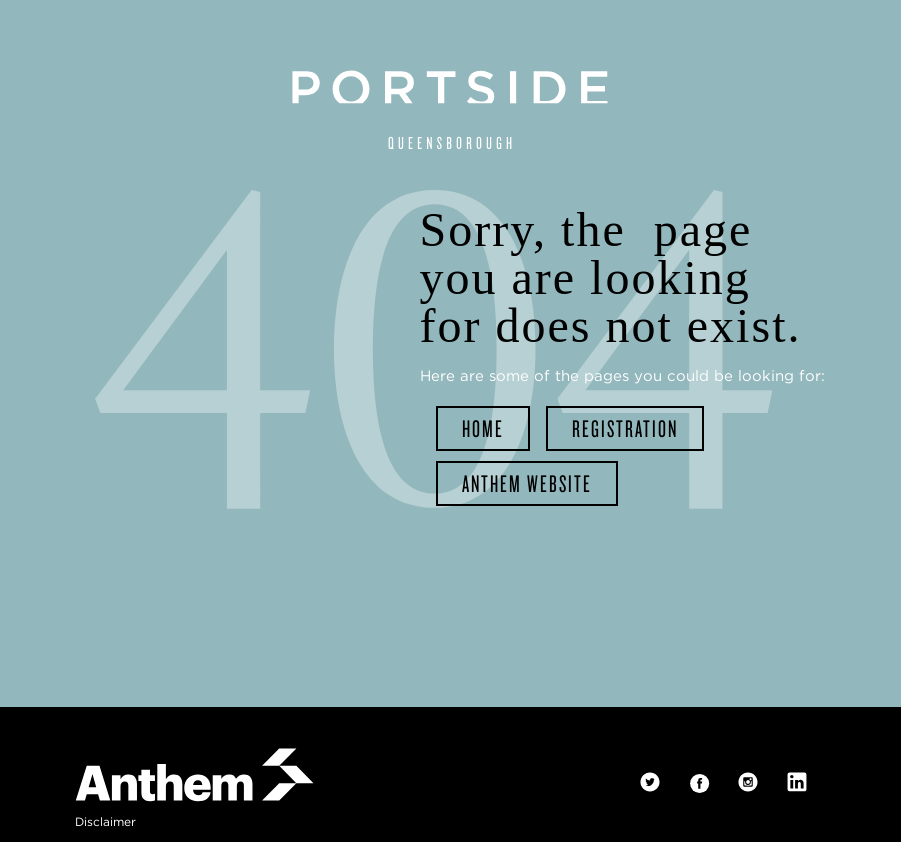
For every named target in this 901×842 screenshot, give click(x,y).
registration (625, 428)
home (483, 428)
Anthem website (527, 481)
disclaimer (105, 821)
